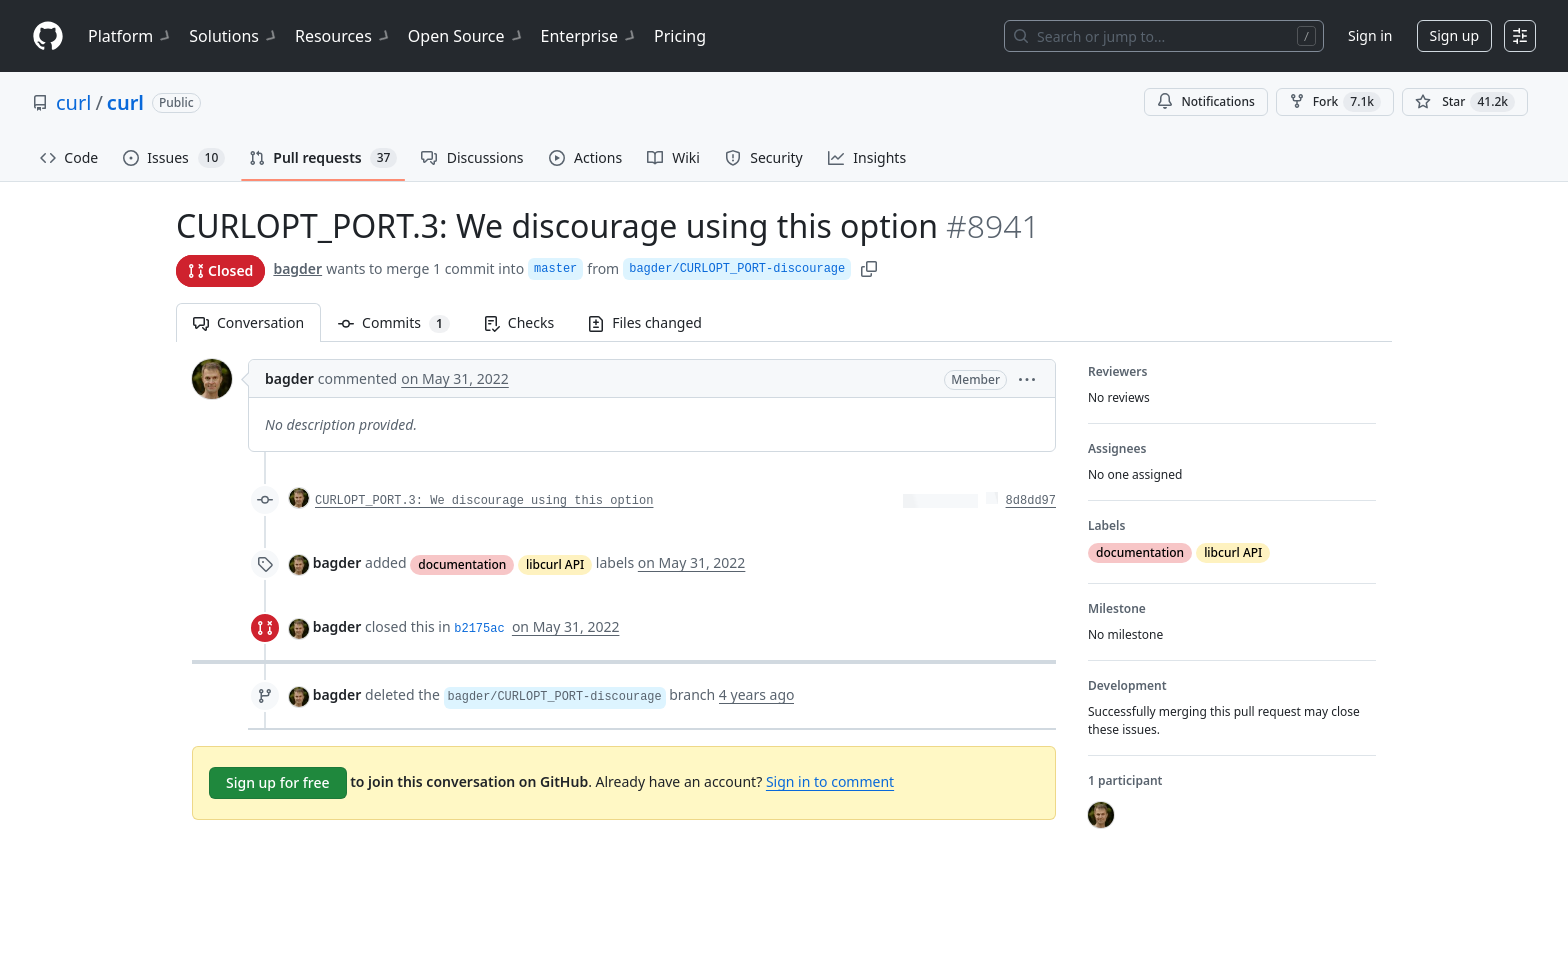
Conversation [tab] (248, 322)
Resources (343, 36)
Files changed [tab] (645, 322)
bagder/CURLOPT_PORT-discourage (737, 269)
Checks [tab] (519, 322)
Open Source (466, 36)
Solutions (234, 36)
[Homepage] (48, 36)
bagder (297, 268)
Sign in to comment (830, 781)
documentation (462, 564)
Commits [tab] (402, 322)
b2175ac (479, 629)
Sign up (1454, 35)
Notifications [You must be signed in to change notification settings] (1205, 101)
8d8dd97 (1031, 501)
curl (73, 102)
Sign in (1370, 35)
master (555, 269)
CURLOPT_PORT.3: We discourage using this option (484, 501)
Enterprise (589, 36)
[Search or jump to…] (1164, 36)
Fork (1335, 102)
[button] (1027, 378)
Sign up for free (278, 782)
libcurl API (555, 564)
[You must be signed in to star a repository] (1465, 102)
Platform (130, 36)
